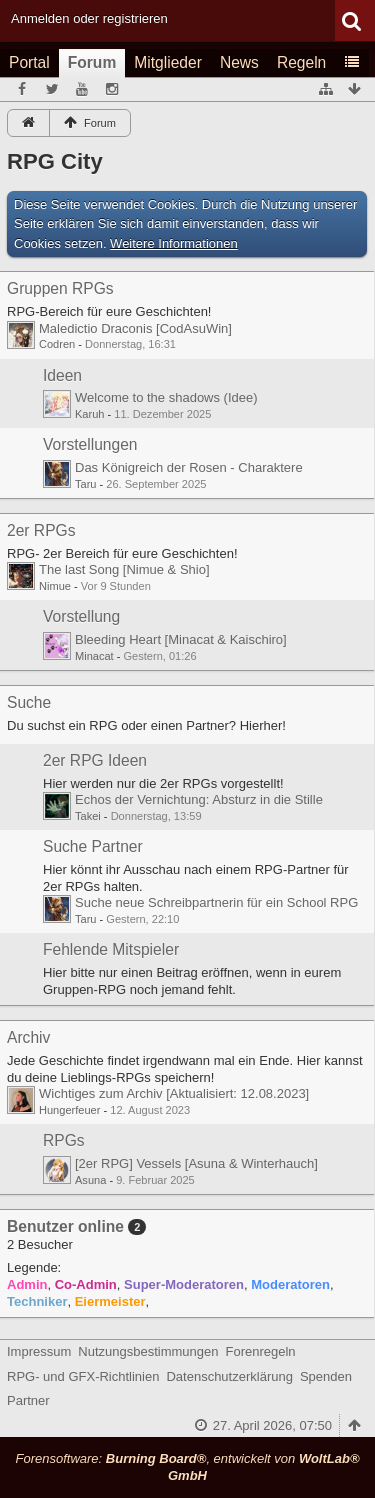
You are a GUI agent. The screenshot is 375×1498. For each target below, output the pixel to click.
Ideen (62, 375)
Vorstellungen (90, 444)
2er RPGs (41, 530)
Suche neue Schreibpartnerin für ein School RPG (216, 902)
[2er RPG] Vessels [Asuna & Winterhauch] (196, 1163)
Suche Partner (93, 846)
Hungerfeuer (69, 1110)
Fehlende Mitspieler (111, 949)
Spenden (326, 1376)
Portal (29, 62)
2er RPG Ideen (95, 760)
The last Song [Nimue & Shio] (124, 569)
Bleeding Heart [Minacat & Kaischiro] (181, 639)
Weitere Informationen (174, 243)
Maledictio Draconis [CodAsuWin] (135, 328)
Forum (92, 62)
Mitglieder (168, 62)
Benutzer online (65, 1226)
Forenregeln (261, 1351)
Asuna (90, 1180)
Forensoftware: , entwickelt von (187, 1467)
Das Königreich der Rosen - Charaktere (189, 467)
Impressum (39, 1351)
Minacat (94, 656)
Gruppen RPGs (60, 288)
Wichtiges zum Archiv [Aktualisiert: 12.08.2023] (174, 1093)
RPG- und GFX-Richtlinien (83, 1376)
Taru (86, 484)
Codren (57, 344)
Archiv (28, 1037)
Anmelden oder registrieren (89, 18)
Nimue (55, 586)
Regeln (301, 62)
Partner (28, 1400)
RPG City (55, 161)
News (239, 62)
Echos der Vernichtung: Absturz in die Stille (199, 799)
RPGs (64, 1140)
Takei (88, 816)
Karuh (89, 414)
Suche (29, 702)
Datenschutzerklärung (229, 1376)
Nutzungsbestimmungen (148, 1351)
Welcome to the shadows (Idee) (166, 397)
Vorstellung (81, 616)
